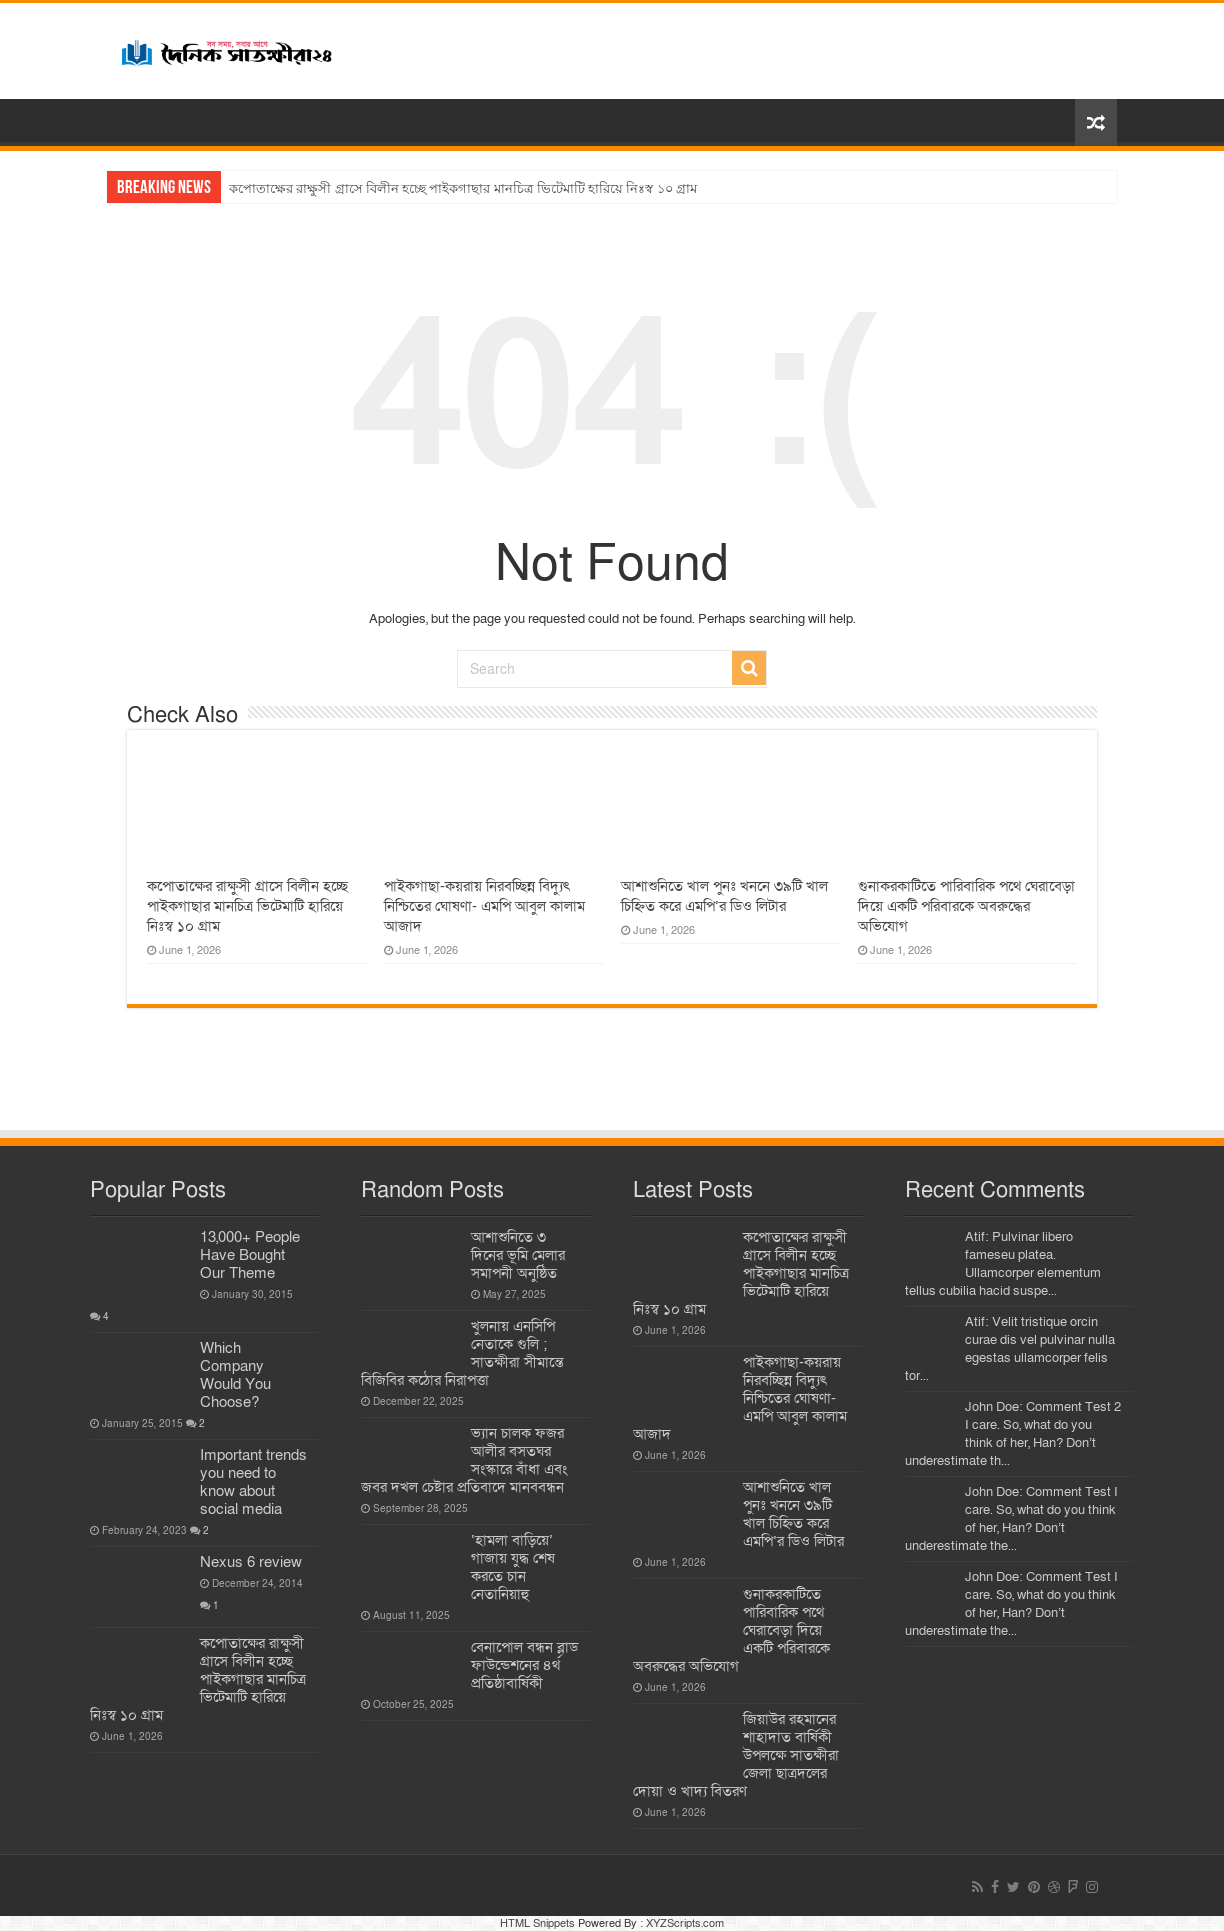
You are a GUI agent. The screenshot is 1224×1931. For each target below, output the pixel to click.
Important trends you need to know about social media (253, 1482)
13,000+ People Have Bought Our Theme (250, 1255)
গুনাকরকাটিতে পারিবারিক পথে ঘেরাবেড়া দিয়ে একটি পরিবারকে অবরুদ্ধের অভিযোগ (966, 906)
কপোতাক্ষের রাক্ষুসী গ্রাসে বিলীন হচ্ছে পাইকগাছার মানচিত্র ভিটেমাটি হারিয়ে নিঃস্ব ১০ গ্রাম (463, 188)
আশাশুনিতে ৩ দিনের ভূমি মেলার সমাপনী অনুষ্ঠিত (518, 1255)
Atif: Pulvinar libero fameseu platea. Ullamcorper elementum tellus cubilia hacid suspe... (1003, 1264)
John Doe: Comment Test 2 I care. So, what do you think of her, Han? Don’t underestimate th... (1013, 1434)
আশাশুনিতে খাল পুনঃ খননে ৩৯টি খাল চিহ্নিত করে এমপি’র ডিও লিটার (724, 896)
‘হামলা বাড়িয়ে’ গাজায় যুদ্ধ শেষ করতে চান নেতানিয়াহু (513, 1567)
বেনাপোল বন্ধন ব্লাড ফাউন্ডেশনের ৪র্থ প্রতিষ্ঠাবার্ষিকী (524, 1665)
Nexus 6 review (251, 1562)
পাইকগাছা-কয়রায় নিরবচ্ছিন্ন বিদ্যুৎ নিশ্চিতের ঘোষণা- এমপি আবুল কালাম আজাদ (484, 906)
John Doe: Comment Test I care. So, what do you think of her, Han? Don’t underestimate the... (1011, 1519)
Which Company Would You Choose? (235, 1375)
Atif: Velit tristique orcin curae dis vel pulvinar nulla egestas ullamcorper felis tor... (1010, 1349)
